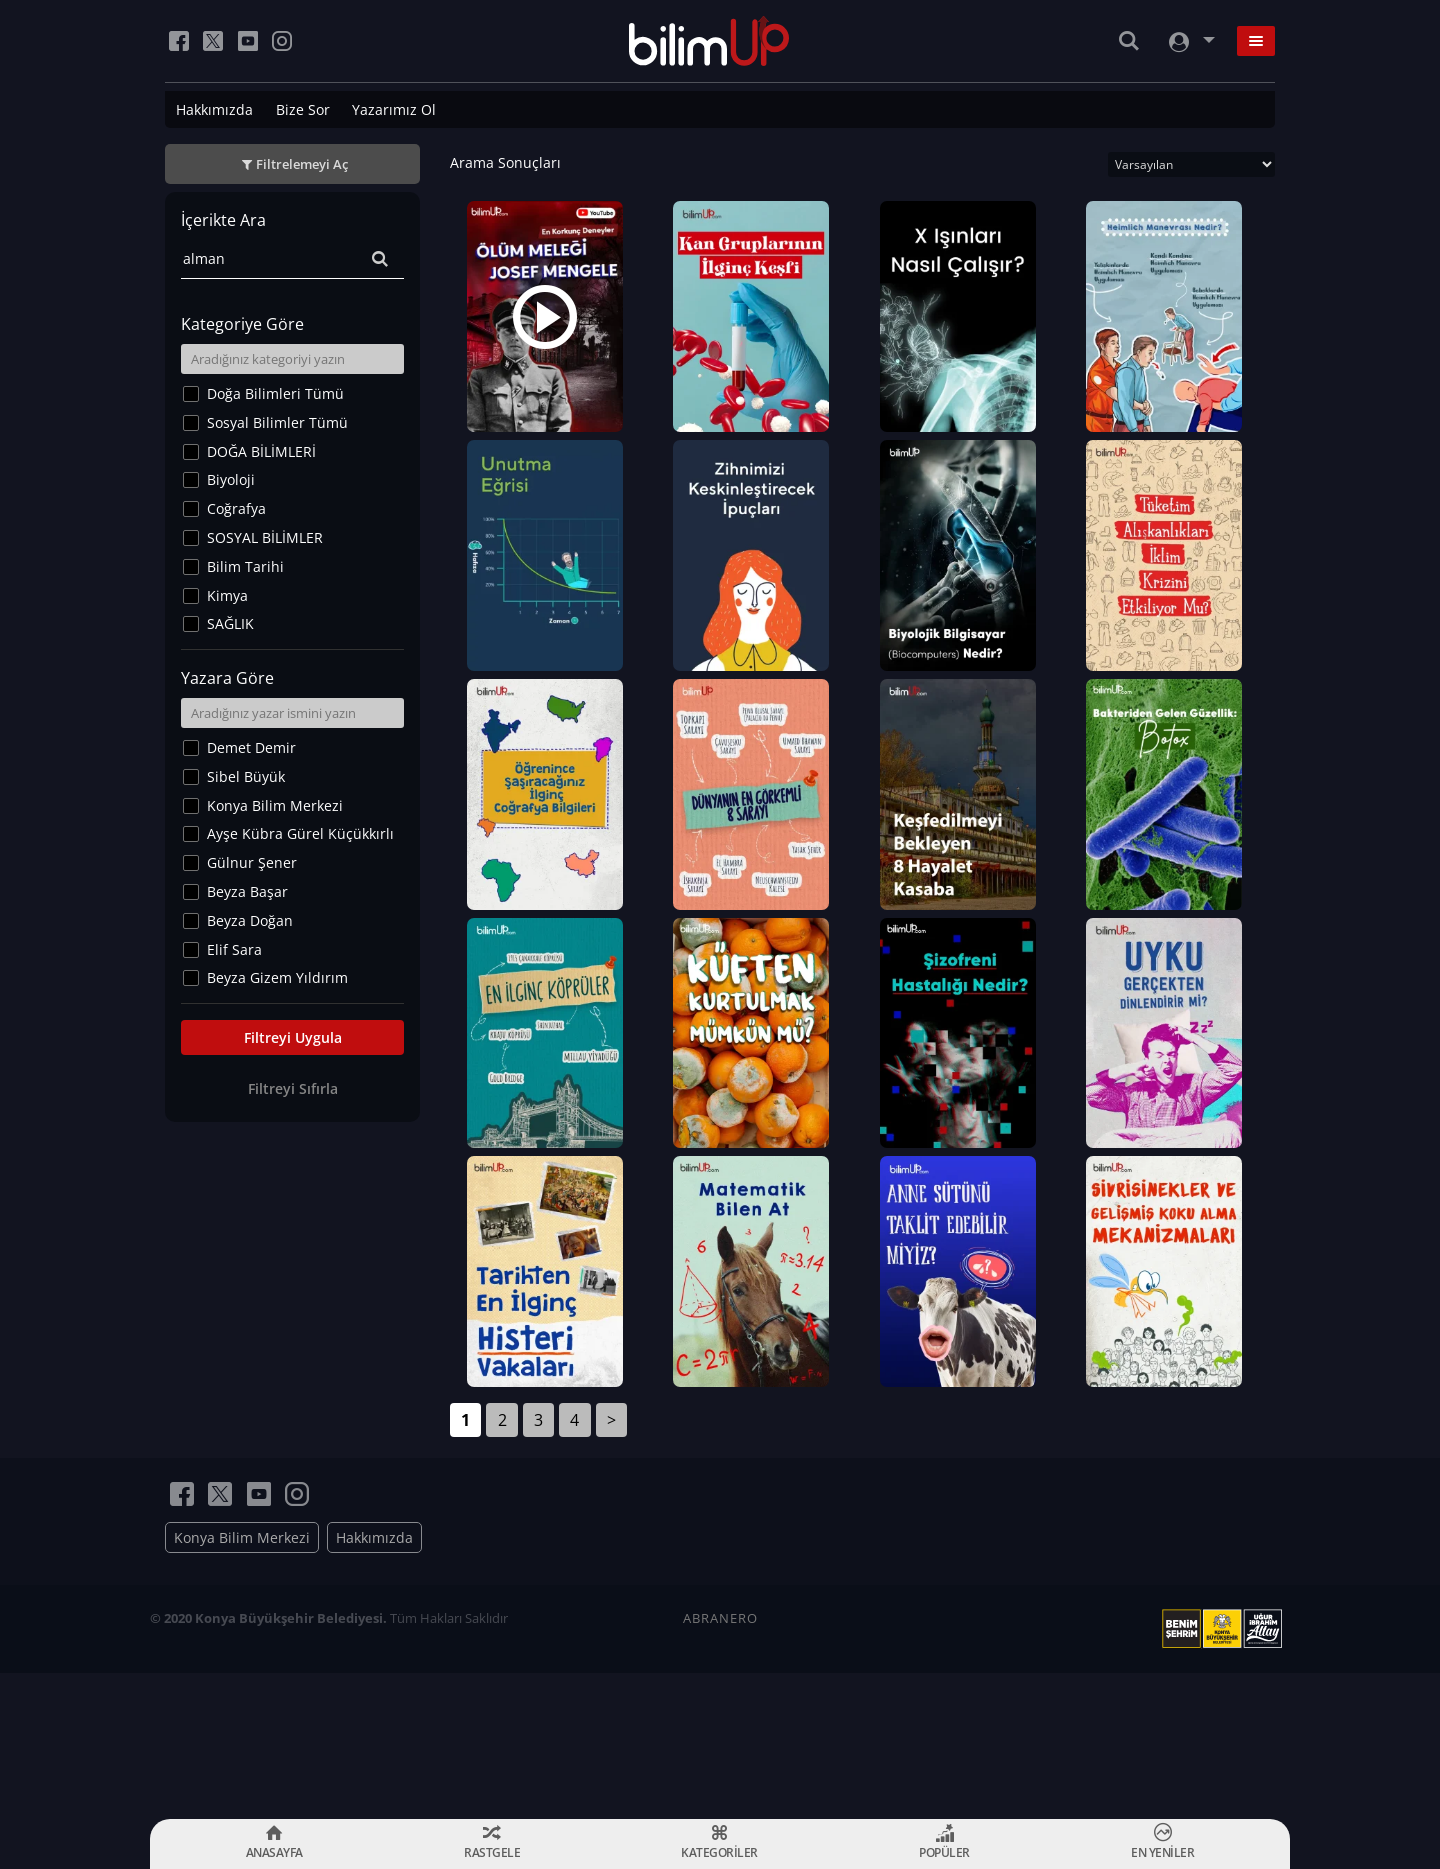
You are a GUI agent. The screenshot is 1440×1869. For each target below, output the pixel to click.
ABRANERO (720, 1764)
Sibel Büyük (246, 776)
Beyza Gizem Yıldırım (277, 977)
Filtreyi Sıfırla (293, 1088)
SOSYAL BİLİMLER (265, 537)
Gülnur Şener (252, 862)
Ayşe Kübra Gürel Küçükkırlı (300, 833)
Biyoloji (231, 479)
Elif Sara (234, 949)
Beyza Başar (247, 891)
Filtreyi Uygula (293, 1037)
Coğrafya (236, 508)
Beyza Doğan (250, 920)
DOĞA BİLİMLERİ (261, 451)
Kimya (227, 595)
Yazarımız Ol (394, 109)
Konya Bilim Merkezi (275, 805)
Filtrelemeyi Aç (302, 164)
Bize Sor (303, 109)
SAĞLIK (230, 623)
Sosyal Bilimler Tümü (277, 422)
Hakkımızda (214, 109)
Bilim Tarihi (245, 566)
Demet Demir (251, 747)
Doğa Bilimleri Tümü (275, 393)
